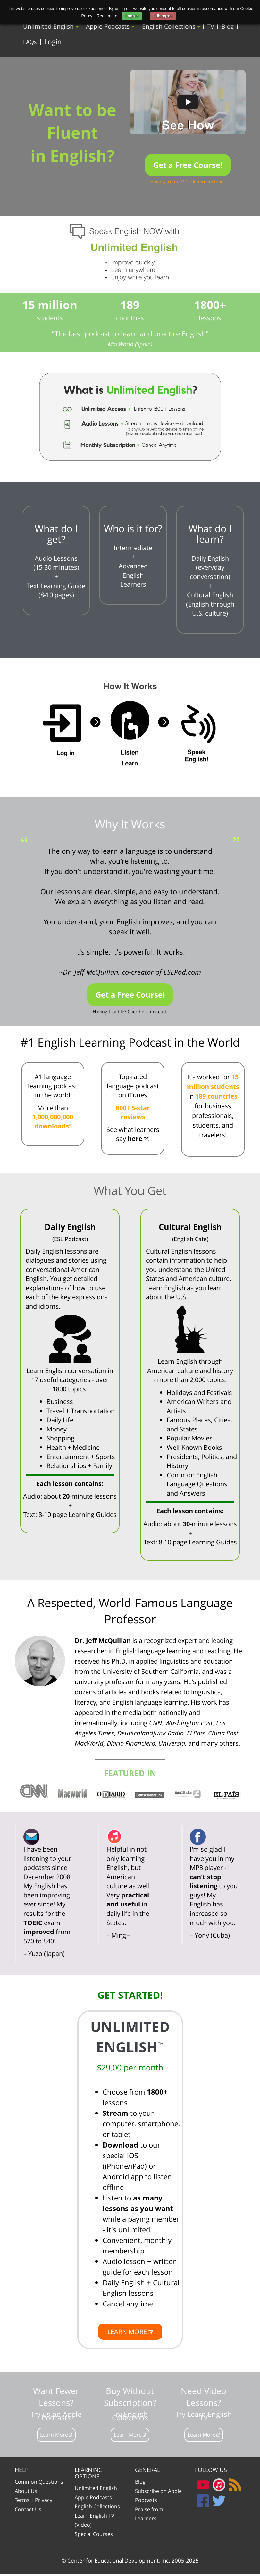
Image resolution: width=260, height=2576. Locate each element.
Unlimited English (50, 26)
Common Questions (39, 2483)
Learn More (54, 2437)
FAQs (30, 43)
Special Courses (94, 2535)
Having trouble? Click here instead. (187, 184)
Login (51, 43)
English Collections (168, 26)
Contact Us (28, 2511)
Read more (107, 15)
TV (207, 26)
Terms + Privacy (33, 2502)
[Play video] (188, 104)
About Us (26, 2492)
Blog (223, 26)
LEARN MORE (127, 2334)
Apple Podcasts (109, 26)
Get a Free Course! (187, 167)
